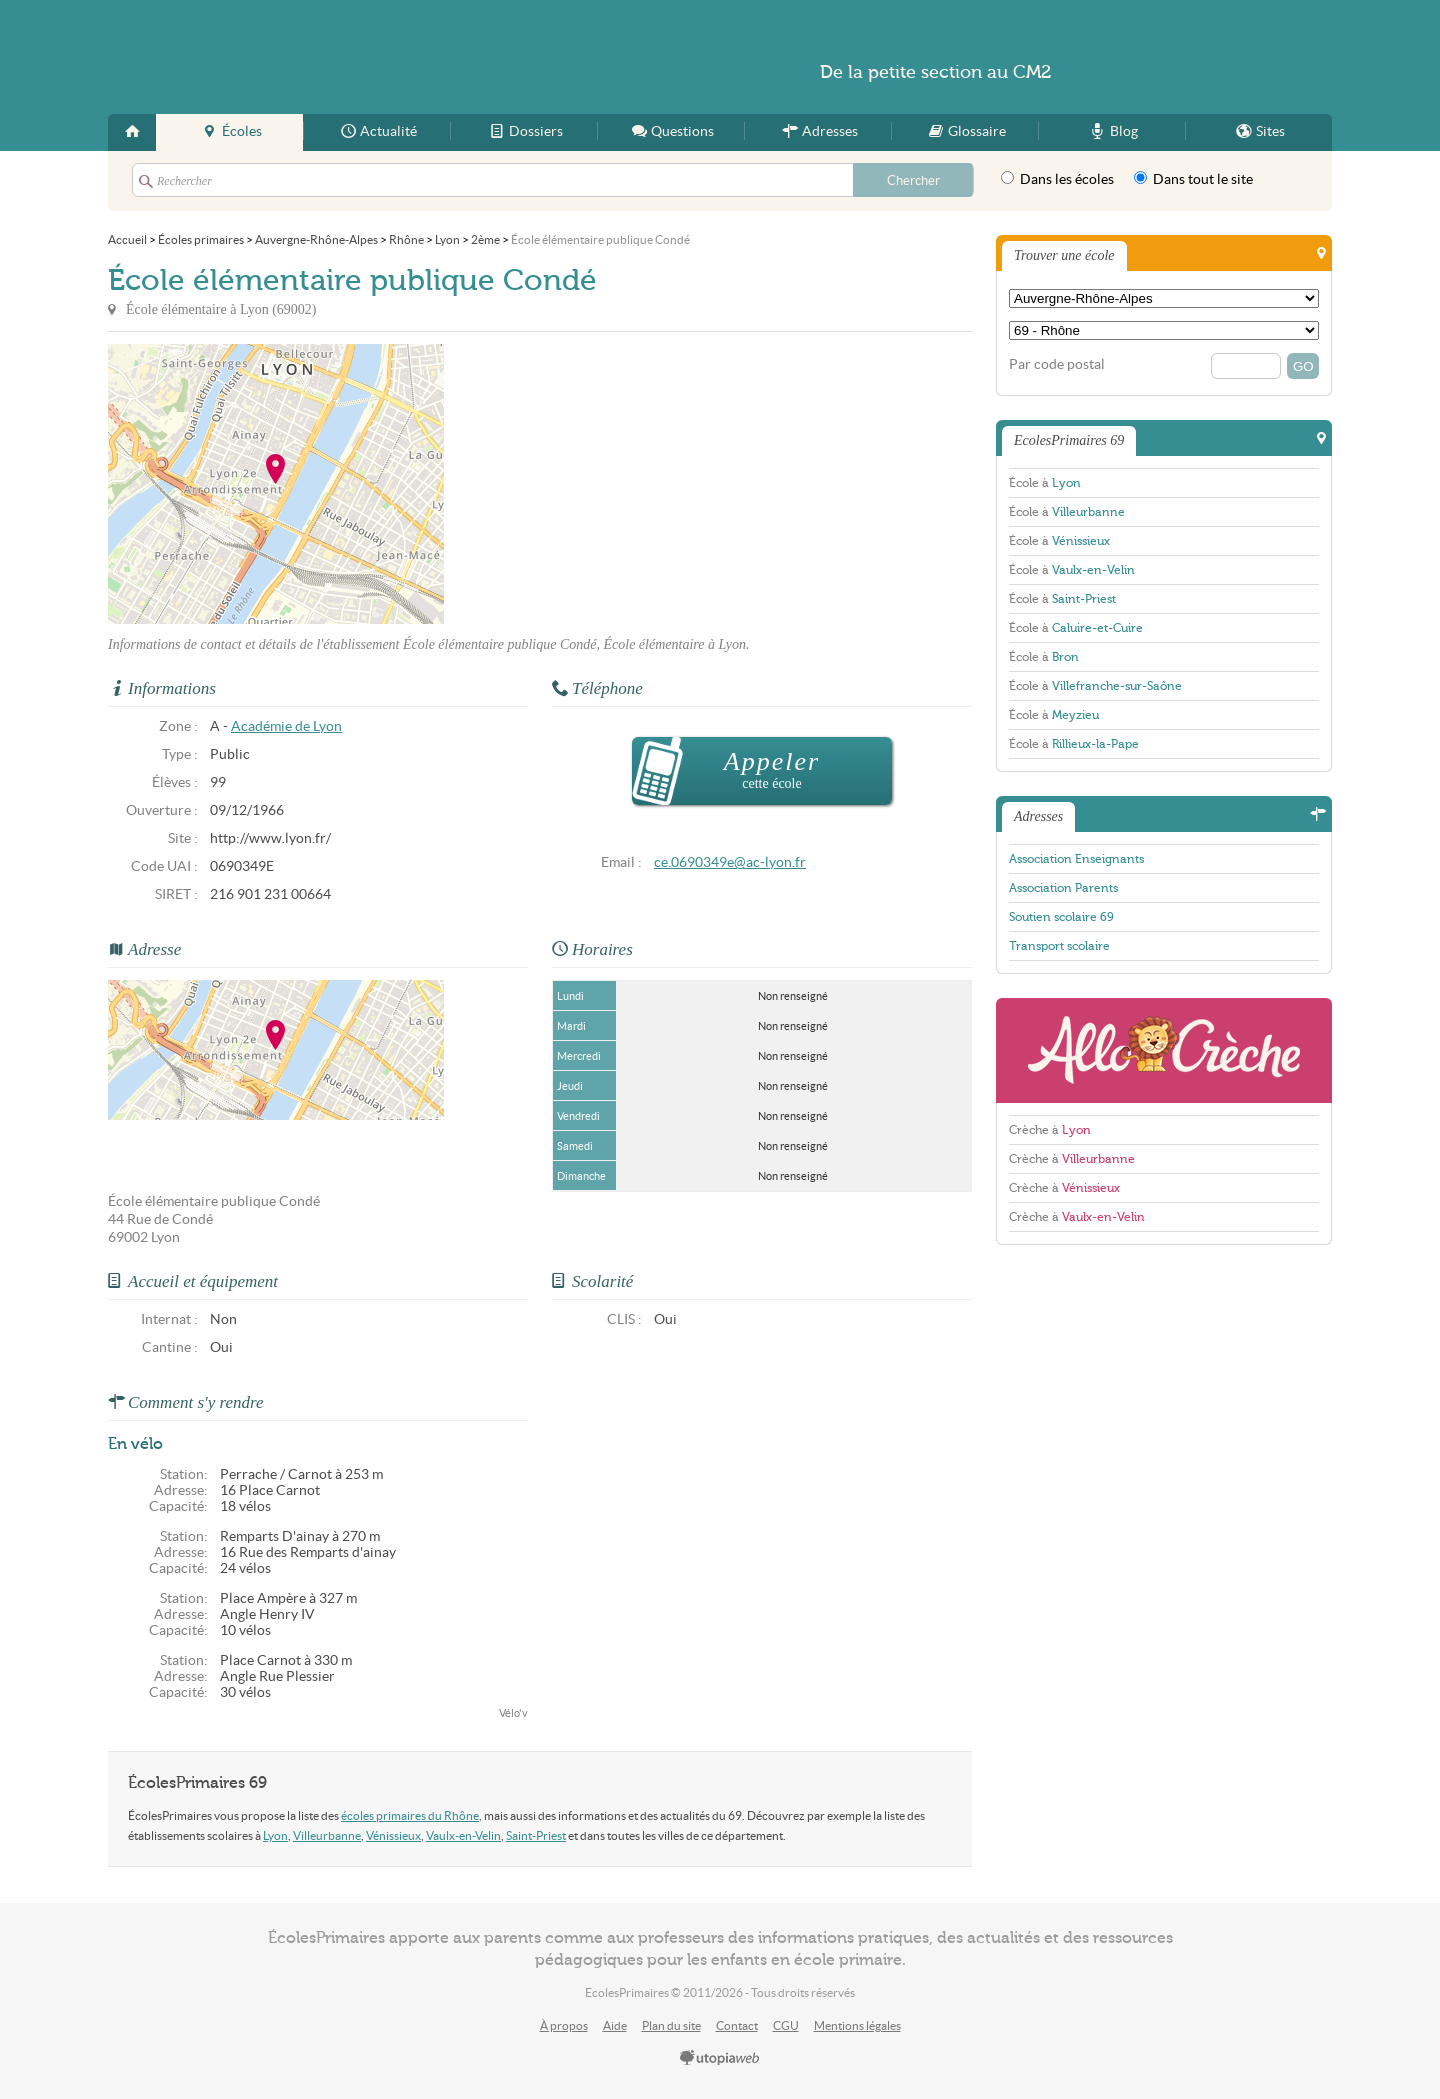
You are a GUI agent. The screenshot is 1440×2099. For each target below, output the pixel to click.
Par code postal (1057, 364)
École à (1045, 483)
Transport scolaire (1059, 946)
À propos (564, 2025)
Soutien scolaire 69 (1061, 917)
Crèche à (1050, 1130)
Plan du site (671, 2025)
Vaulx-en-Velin (463, 1835)
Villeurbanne (327, 1835)
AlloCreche (1164, 1050)
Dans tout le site (1193, 179)
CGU (786, 2025)
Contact (737, 2025)
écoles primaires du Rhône (410, 1815)
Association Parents (1063, 888)
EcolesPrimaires (302, 57)
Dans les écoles (1057, 179)
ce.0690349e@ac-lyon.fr (730, 862)
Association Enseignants (1076, 859)
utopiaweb (720, 2059)
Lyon (275, 1835)
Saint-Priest (536, 1835)
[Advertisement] (624, 484)
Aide (615, 2025)
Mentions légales (857, 2025)
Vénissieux (393, 1835)
